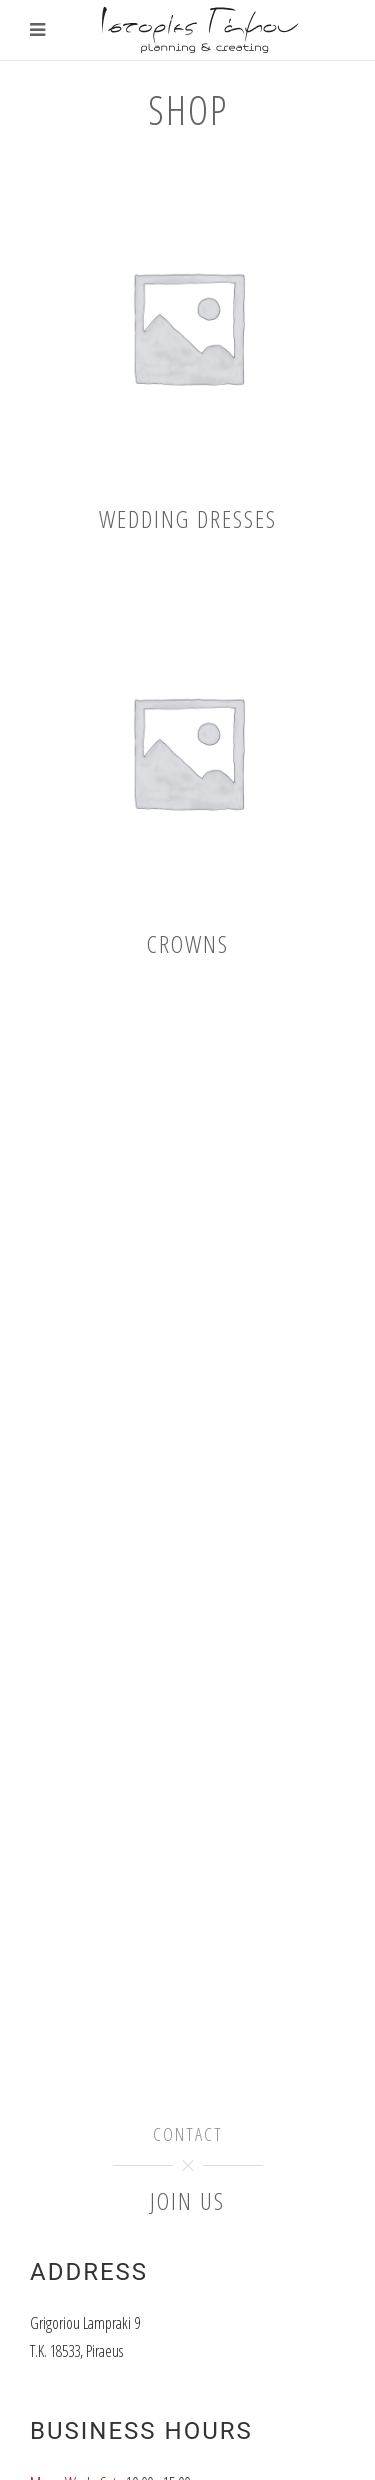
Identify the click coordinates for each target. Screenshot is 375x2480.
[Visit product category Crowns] (187, 776)
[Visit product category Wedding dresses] (187, 351)
